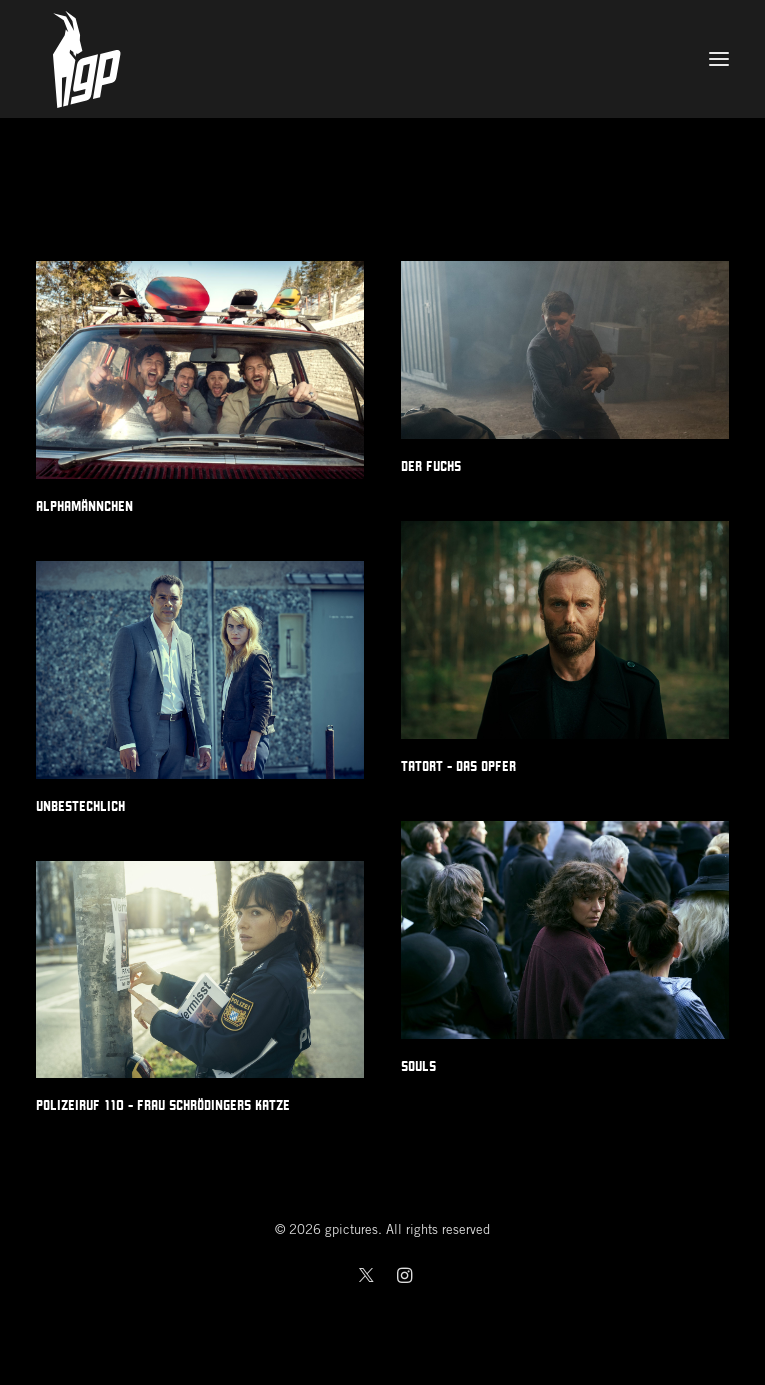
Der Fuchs (431, 466)
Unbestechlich (80, 806)
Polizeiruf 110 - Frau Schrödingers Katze (163, 1105)
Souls (418, 1066)
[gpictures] (382, 59)
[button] (719, 59)
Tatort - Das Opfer (458, 766)
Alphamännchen (84, 506)
